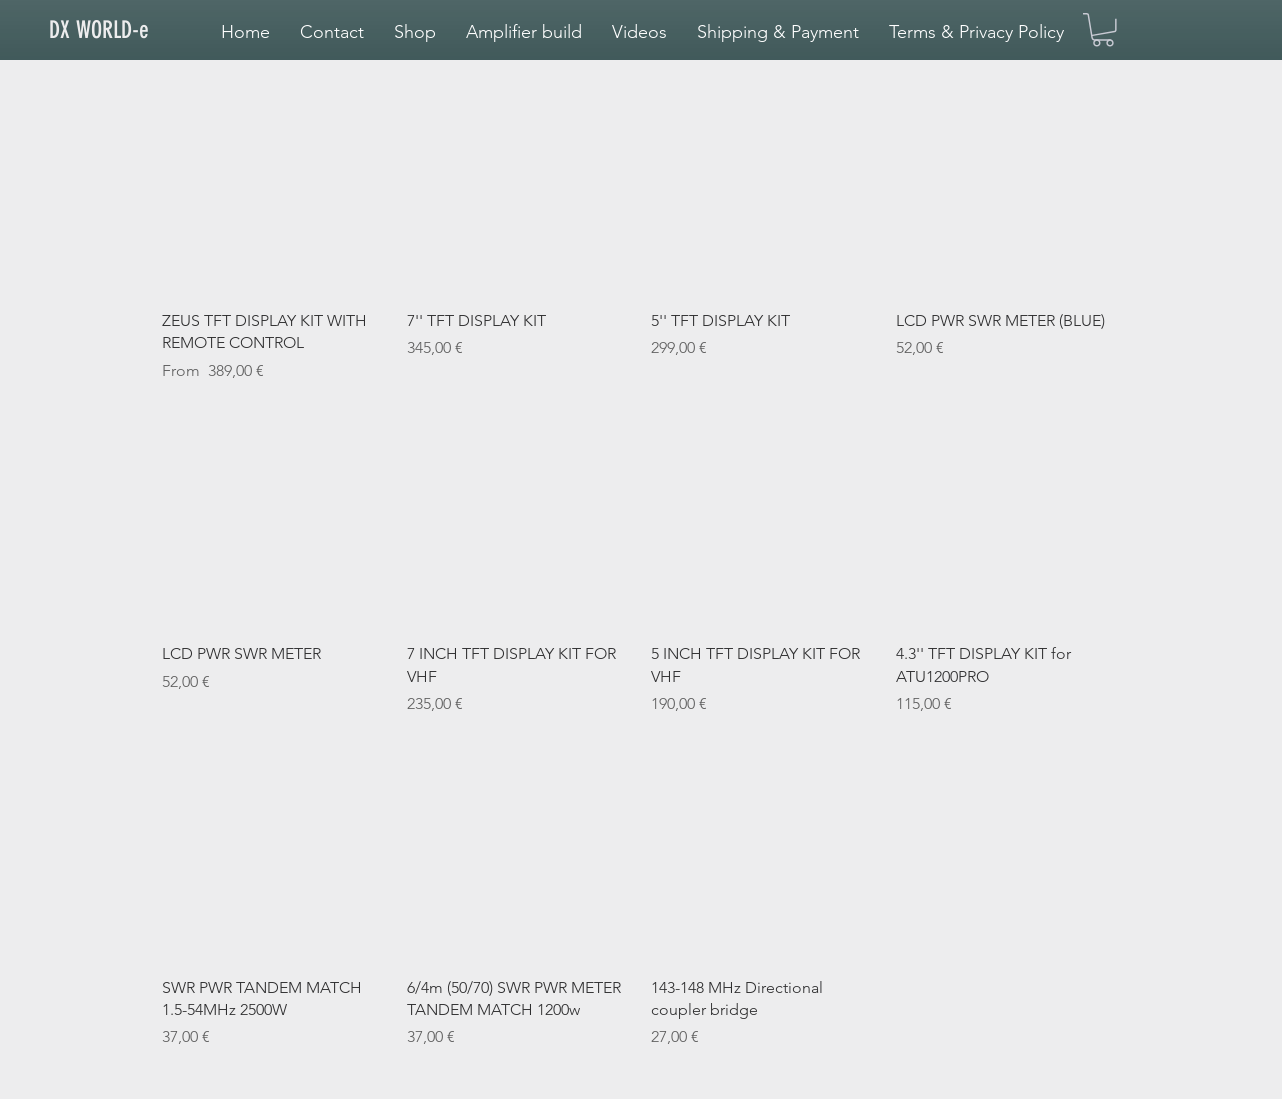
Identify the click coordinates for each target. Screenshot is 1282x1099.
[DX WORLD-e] (116, 31)
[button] (524, 32)
